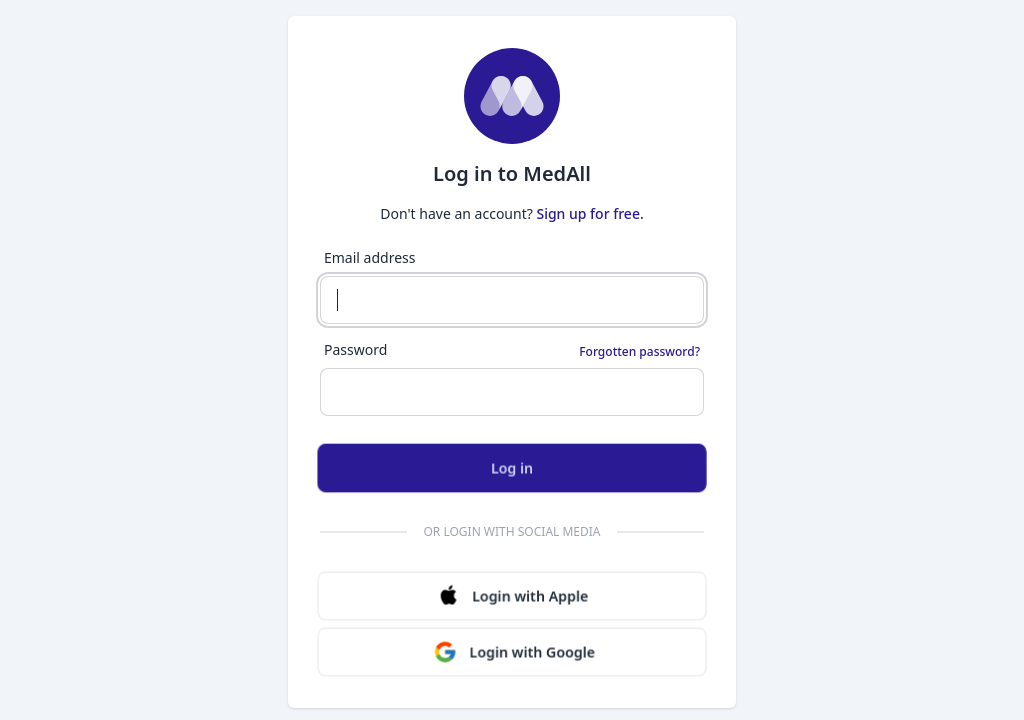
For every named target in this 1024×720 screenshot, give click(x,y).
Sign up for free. (589, 213)
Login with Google (514, 651)
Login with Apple (512, 595)
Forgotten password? (639, 352)
